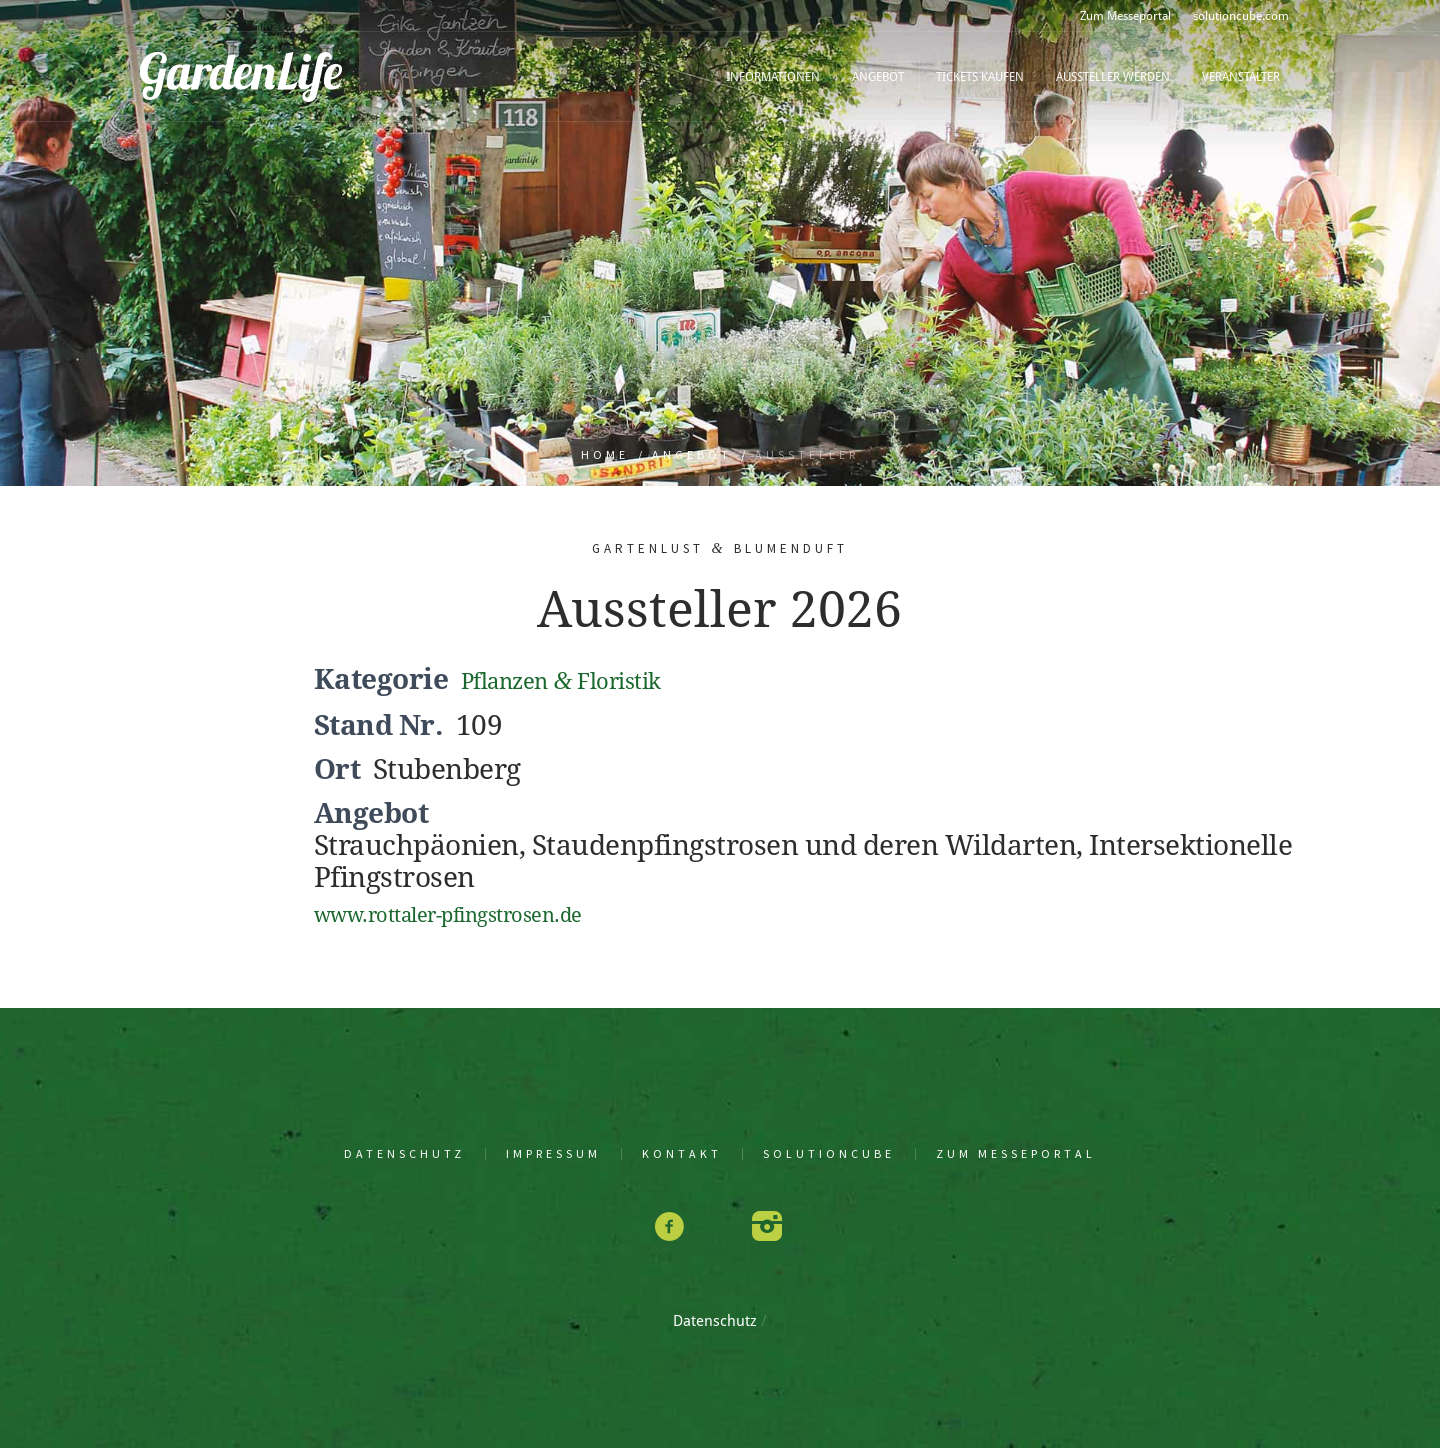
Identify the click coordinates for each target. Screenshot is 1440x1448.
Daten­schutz (404, 1154)
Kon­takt (682, 1154)
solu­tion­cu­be (829, 1154)
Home (605, 454)
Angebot (692, 454)
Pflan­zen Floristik (561, 681)
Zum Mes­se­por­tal (1016, 1154)
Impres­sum (553, 1154)
